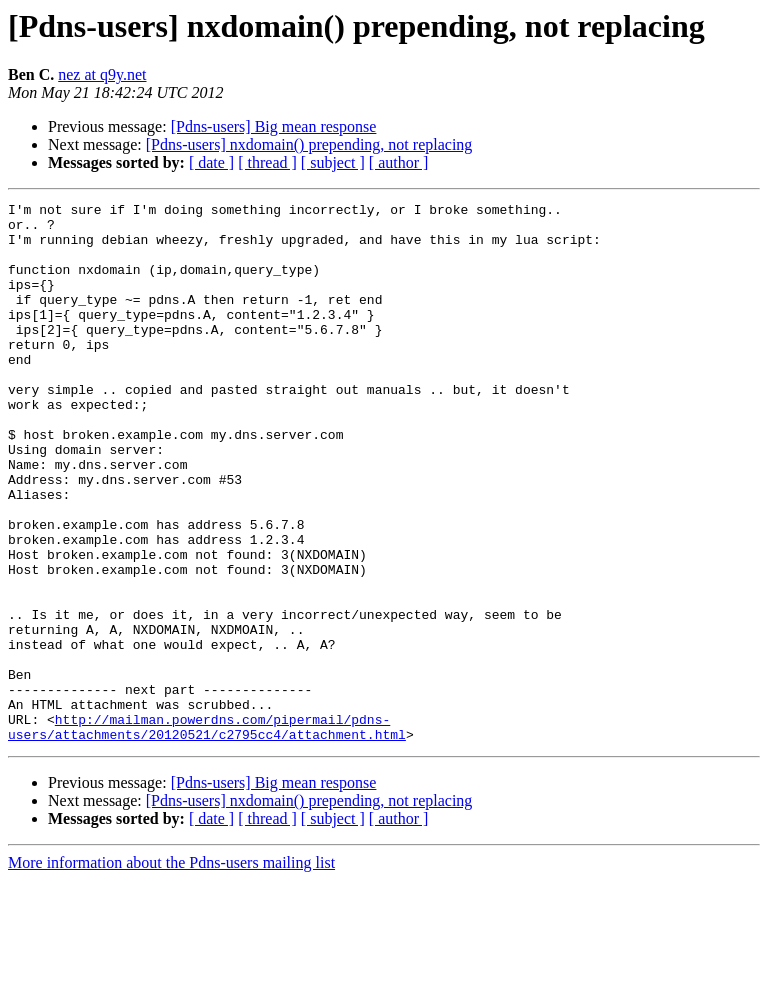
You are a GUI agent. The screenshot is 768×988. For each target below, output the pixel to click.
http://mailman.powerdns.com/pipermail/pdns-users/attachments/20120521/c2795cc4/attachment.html (207, 833)
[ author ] (399, 162)
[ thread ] (267, 162)
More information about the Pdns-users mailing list (171, 970)
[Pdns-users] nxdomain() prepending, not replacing (309, 144)
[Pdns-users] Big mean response (274, 126)
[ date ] (211, 162)
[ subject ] (333, 162)
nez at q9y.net (102, 74)
